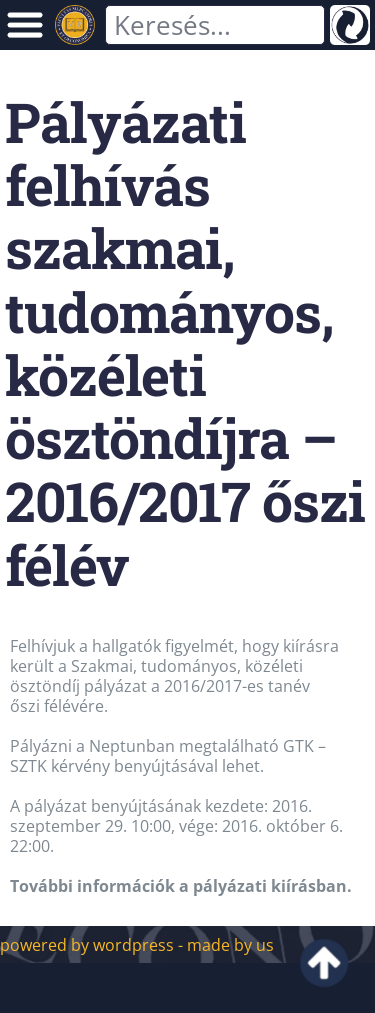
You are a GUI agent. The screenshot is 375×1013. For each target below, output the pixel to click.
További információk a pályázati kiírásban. (181, 886)
